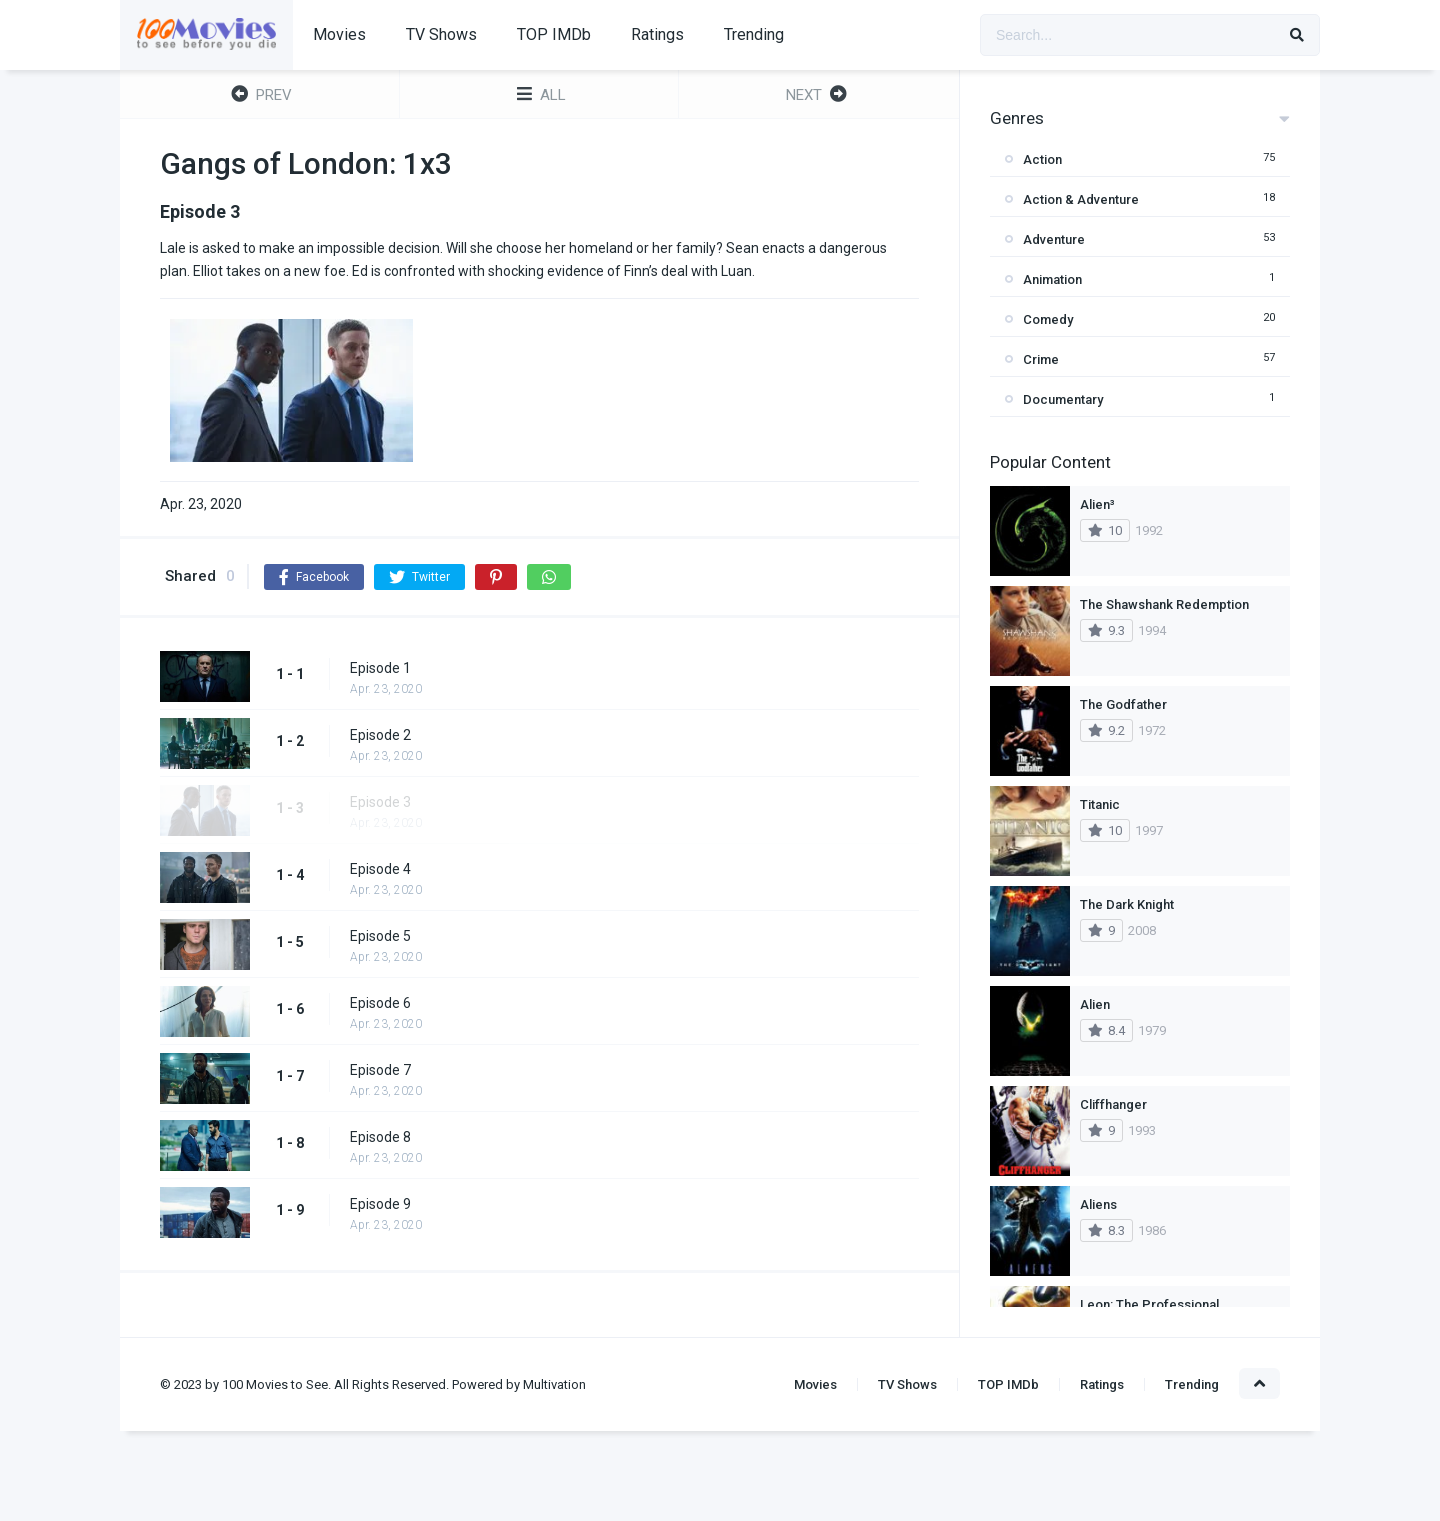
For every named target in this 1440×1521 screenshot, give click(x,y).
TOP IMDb (554, 34)
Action (1042, 159)
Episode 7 (380, 1070)
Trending (754, 34)
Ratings (657, 34)
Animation (1052, 279)
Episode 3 (380, 802)
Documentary (1063, 399)
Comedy (1048, 319)
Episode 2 (380, 735)
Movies (339, 34)
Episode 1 (380, 668)
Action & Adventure (1081, 199)
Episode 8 (380, 1137)
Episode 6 (380, 1003)
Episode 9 (380, 1204)
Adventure (1054, 239)
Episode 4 (380, 869)
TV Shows (441, 34)
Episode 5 (380, 936)
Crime (1041, 359)
